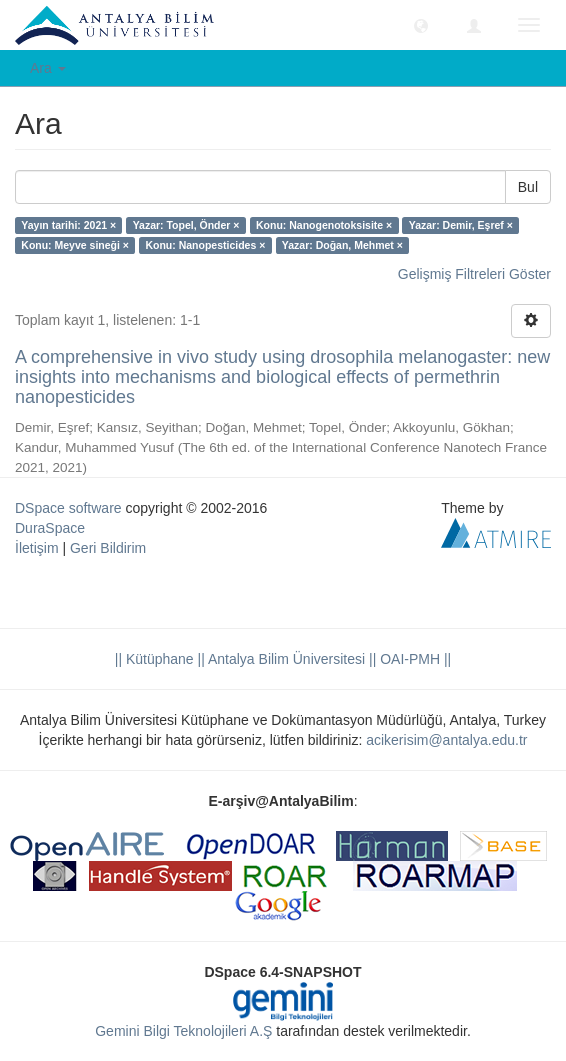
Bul (528, 187)
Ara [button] (48, 68)
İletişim (37, 548)
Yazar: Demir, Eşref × (461, 225)
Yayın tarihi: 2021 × (68, 225)
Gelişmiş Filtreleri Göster (474, 274)
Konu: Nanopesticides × (205, 245)
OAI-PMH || (413, 659)
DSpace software (68, 508)
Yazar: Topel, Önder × (186, 225)
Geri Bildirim (108, 548)
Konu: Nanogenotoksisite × (324, 225)
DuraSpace (50, 528)
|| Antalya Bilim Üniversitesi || (285, 659)
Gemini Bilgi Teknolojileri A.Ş (183, 1031)
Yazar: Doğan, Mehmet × (342, 245)
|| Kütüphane (154, 659)
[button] (421, 25)
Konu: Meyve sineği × (75, 245)
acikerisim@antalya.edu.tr (446, 740)
